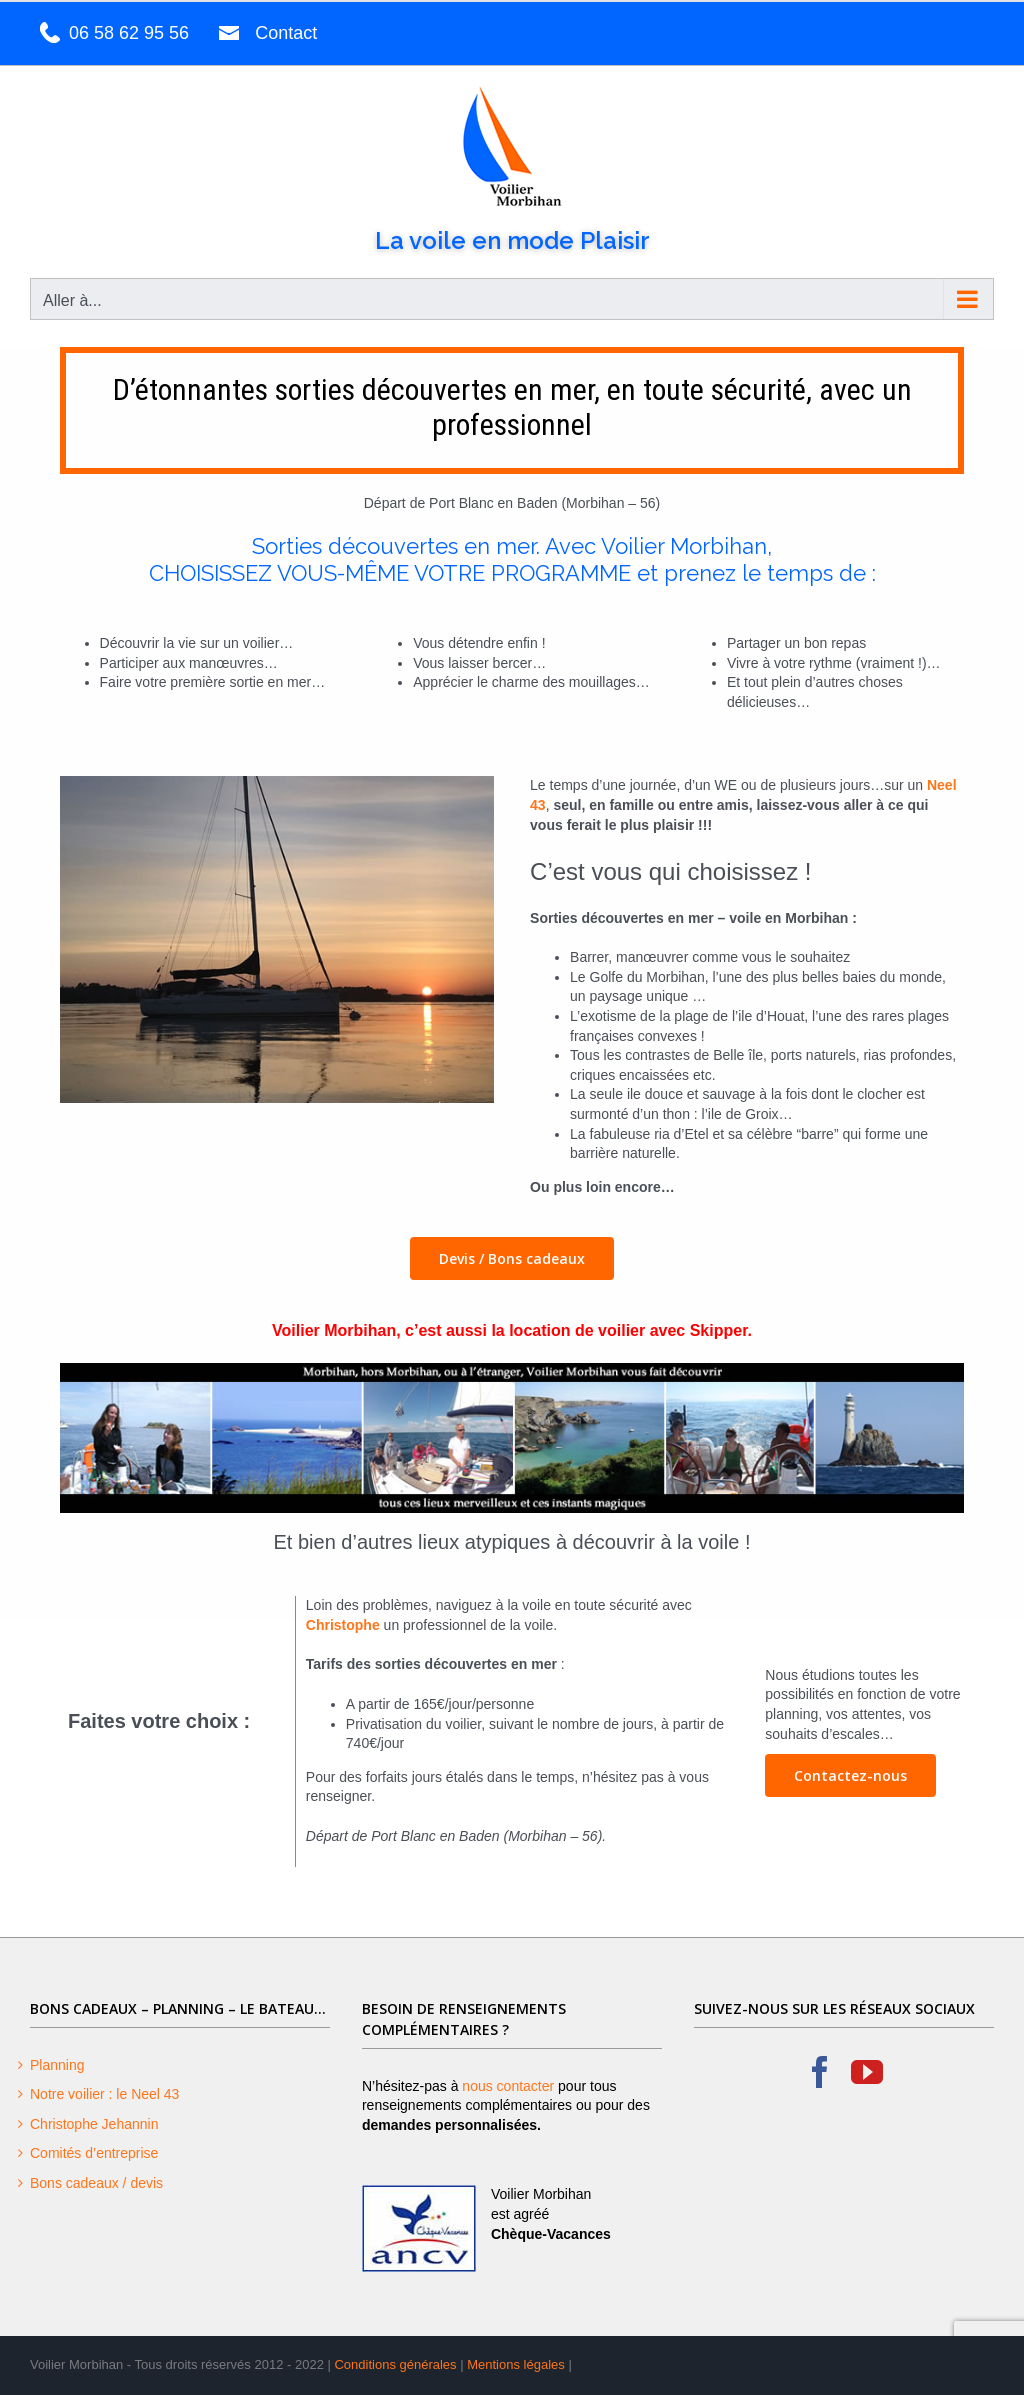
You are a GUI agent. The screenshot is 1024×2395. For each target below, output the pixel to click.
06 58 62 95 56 (131, 33)
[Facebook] (820, 2072)
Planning (57, 2065)
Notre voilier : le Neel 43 (104, 2094)
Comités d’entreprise (94, 2153)
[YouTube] (867, 2072)
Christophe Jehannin (94, 2124)
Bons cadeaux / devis (96, 2183)
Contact (286, 33)
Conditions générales (395, 2364)
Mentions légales (516, 2364)
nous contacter (508, 2086)
